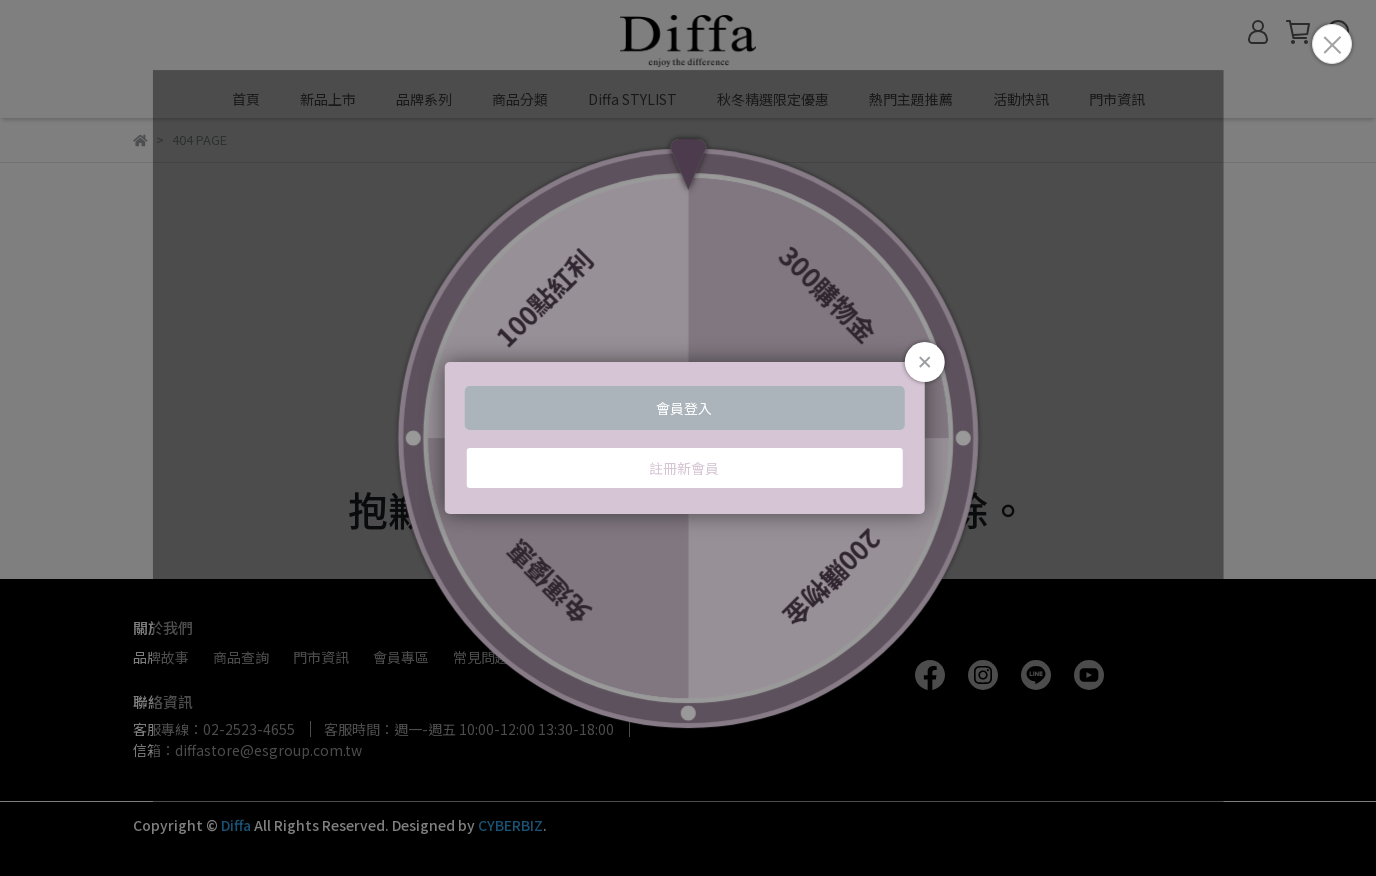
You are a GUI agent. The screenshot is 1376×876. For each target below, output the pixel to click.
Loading (688, 438)
